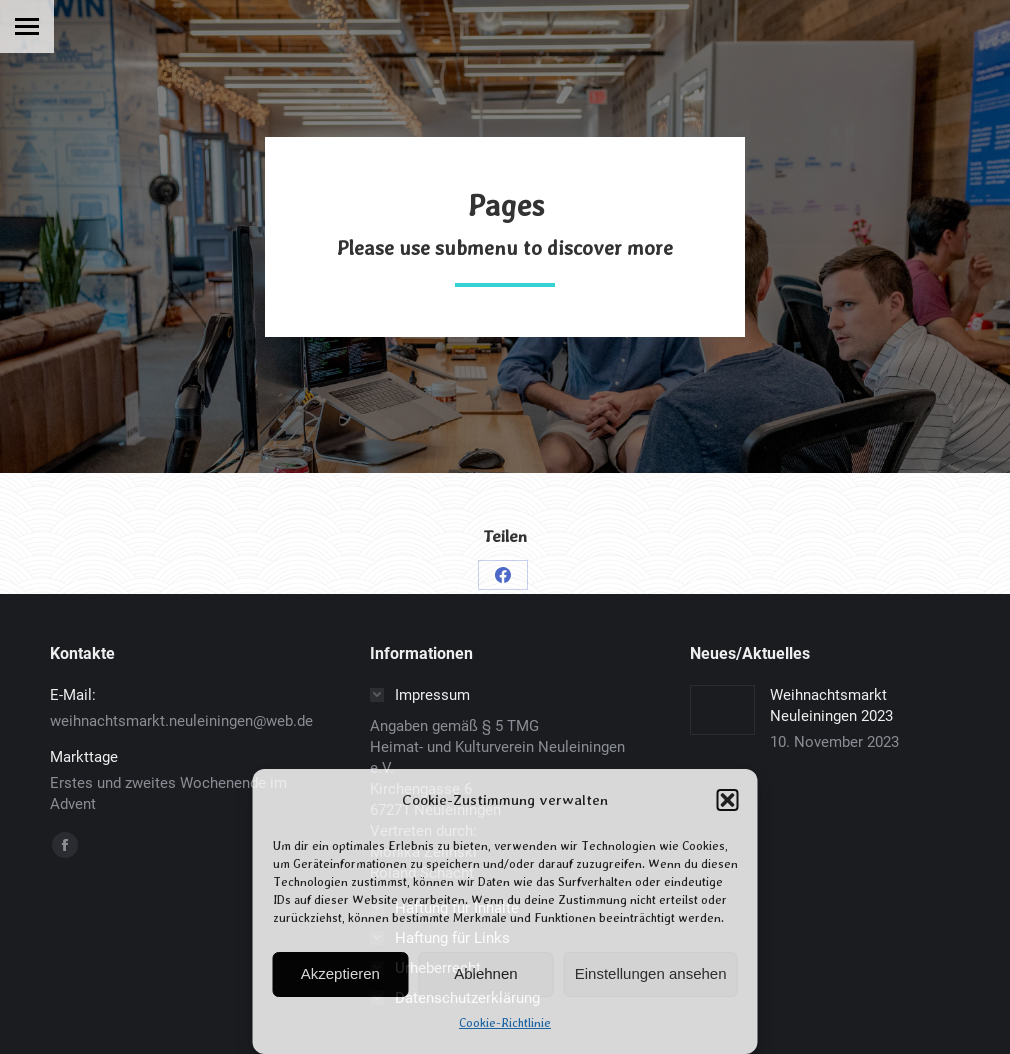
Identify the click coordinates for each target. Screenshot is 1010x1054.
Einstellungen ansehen (651, 973)
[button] (728, 800)
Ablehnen (485, 973)
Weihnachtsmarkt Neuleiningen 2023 (831, 705)
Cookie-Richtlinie (505, 1023)
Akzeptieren (340, 973)
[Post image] (722, 710)
